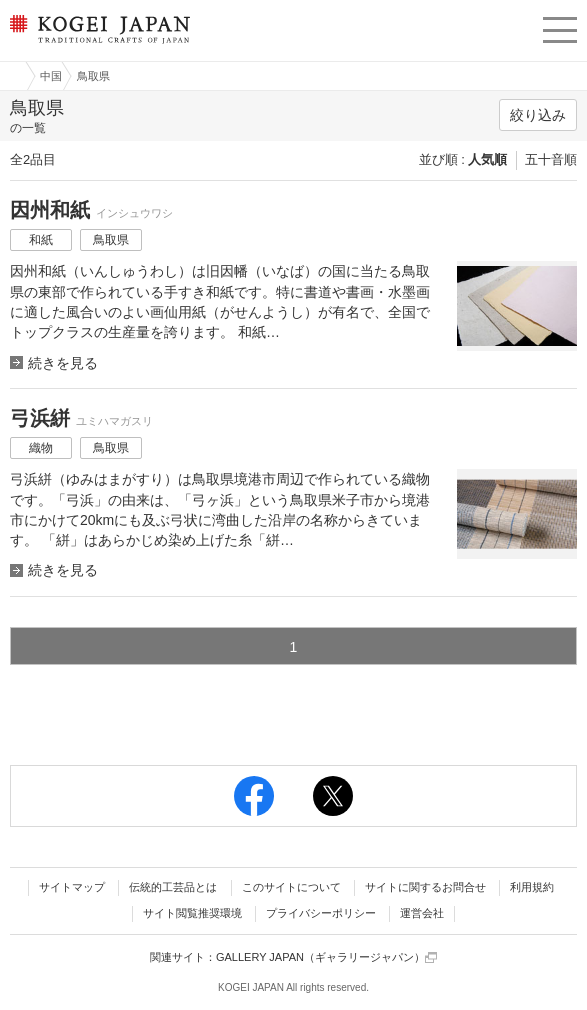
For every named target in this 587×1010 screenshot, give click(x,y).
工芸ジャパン (11, 76)
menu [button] (560, 27)
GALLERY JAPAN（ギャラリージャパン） (326, 957)
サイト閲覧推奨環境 (192, 913)
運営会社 (422, 913)
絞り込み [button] (538, 115)
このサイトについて (291, 887)
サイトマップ (72, 887)
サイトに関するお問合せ (425, 887)
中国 (51, 76)
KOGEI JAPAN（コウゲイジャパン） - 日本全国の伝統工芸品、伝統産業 (98, 45)
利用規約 (532, 887)
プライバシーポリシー (321, 913)
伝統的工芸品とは (173, 887)
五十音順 (551, 159)
